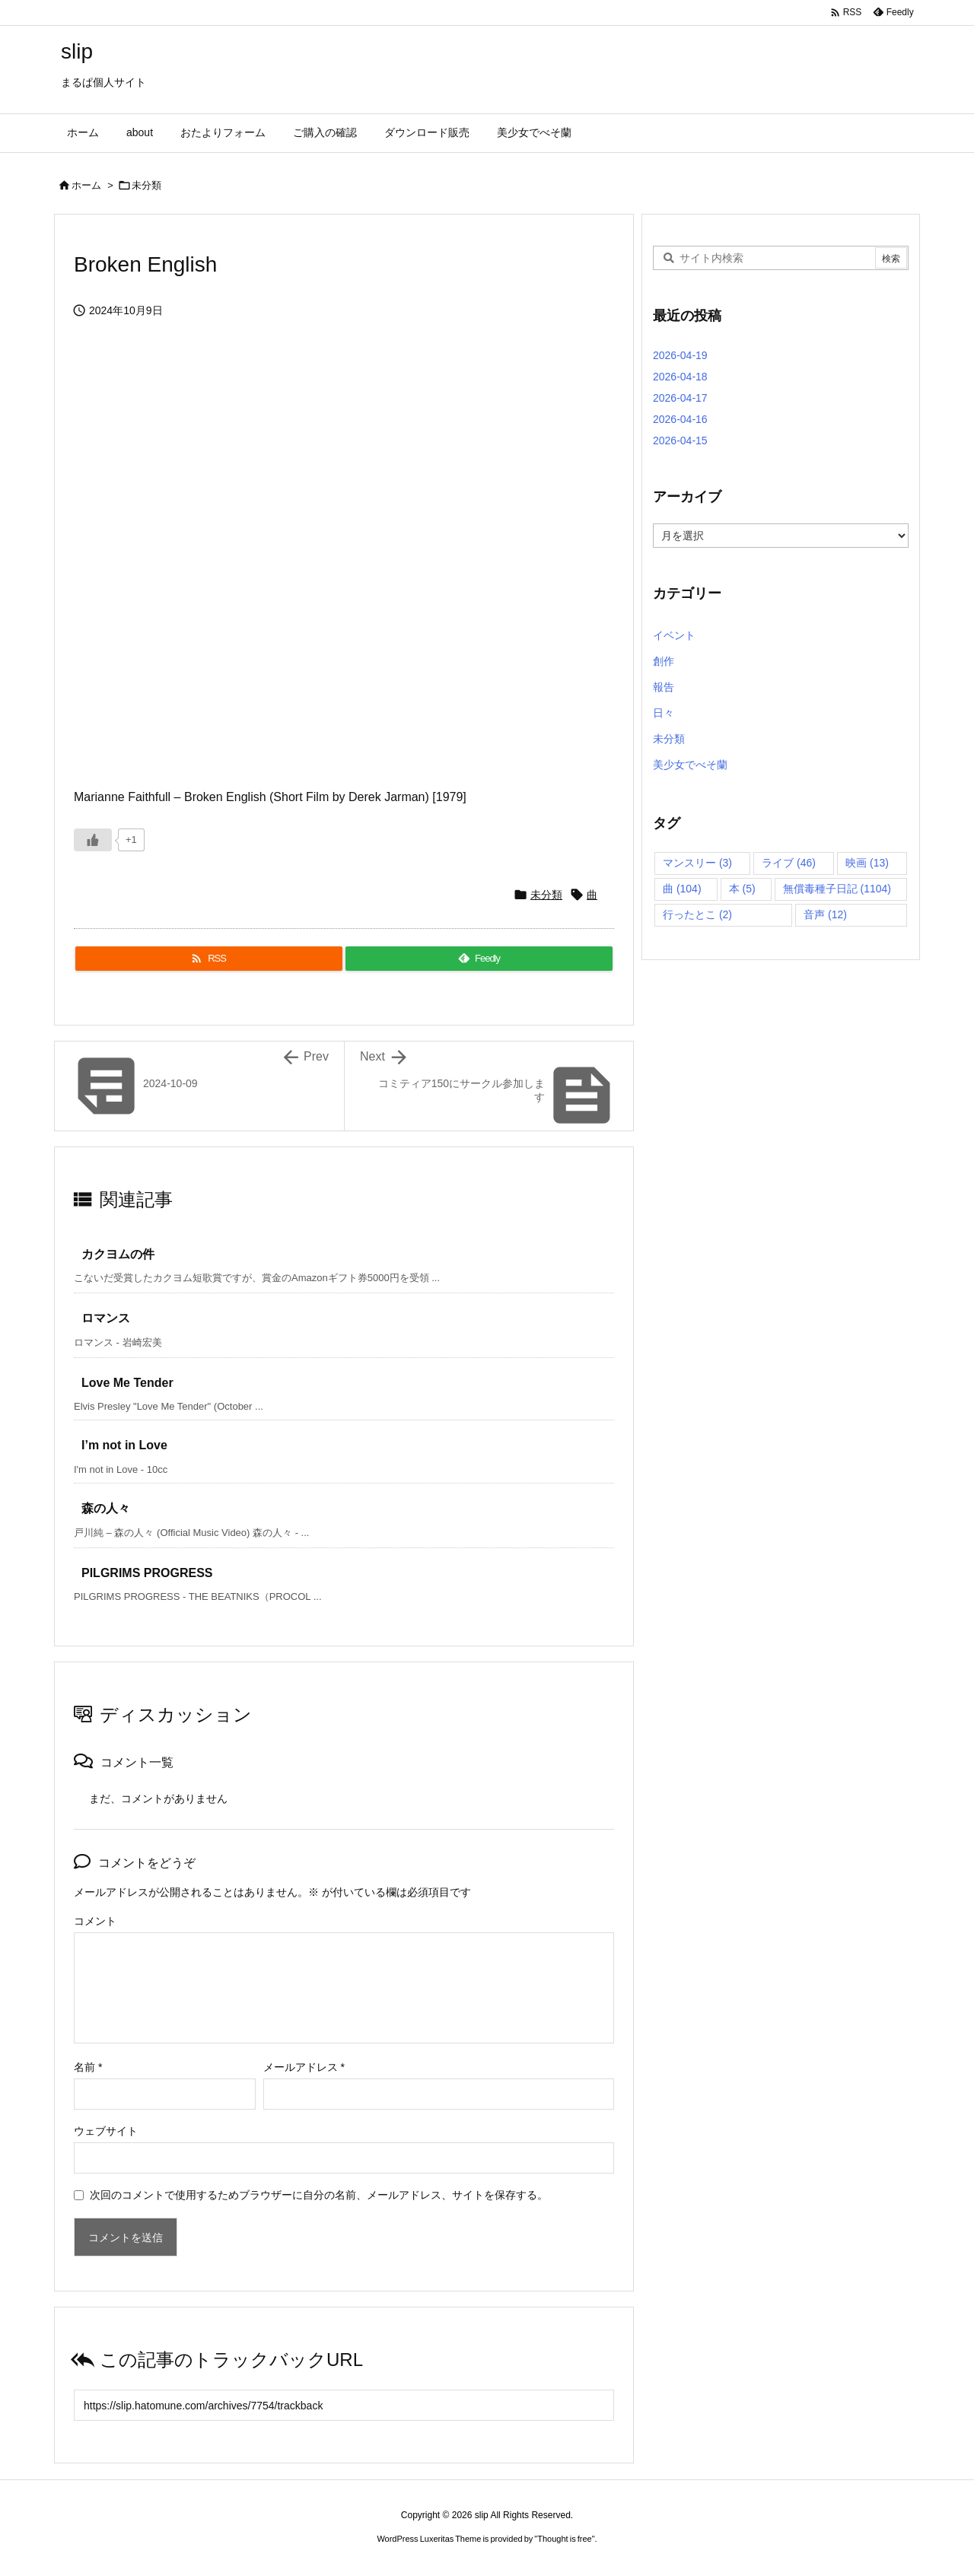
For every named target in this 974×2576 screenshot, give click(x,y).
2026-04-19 (680, 355)
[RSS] (208, 958)
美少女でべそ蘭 (690, 764)
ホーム (86, 185)
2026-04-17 (680, 398)
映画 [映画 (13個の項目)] (867, 863)
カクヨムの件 (117, 1254)
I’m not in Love (124, 1445)
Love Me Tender (127, 1382)
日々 (663, 713)
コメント (95, 1921)
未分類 (146, 185)
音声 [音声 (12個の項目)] (825, 914)
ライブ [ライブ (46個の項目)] (789, 863)
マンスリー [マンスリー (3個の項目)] (697, 863)
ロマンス (105, 1318)
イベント (674, 635)
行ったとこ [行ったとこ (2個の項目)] (697, 914)
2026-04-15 (680, 440)
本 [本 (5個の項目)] (742, 889)
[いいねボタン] (93, 839)
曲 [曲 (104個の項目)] (682, 889)
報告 (663, 687)
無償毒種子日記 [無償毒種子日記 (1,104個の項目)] (837, 889)
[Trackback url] (344, 2405)
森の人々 (105, 1508)
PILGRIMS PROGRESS (146, 1572)
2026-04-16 (680, 419)
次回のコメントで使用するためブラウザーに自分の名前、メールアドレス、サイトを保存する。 (319, 2195)
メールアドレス (304, 2067)
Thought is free (564, 2538)
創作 (663, 661)
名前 (88, 2067)
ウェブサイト (106, 2131)
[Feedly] (479, 958)
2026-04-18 (680, 376)
